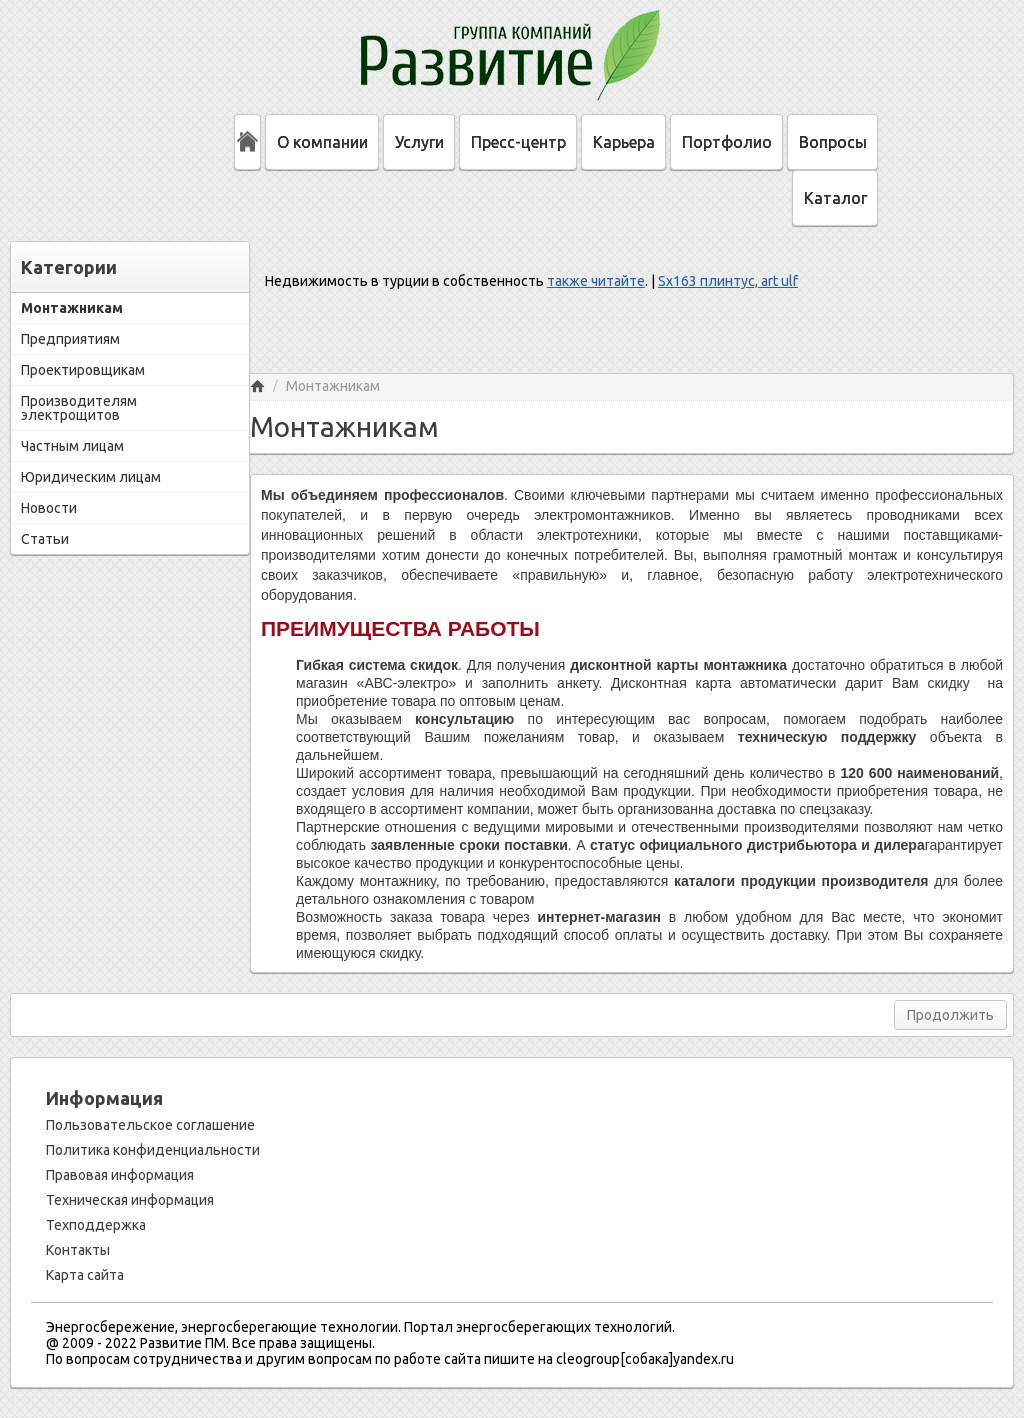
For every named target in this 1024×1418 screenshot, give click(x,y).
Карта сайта (85, 1275)
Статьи (45, 539)
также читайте (596, 281)
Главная (257, 386)
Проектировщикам (83, 370)
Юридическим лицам (91, 477)
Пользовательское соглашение (150, 1125)
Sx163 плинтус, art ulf (728, 281)
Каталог (835, 198)
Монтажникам (72, 308)
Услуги (419, 142)
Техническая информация (130, 1200)
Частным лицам (72, 446)
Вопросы (833, 142)
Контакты (78, 1250)
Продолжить (950, 1015)
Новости (49, 508)
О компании (322, 142)
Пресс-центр (518, 142)
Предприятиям (70, 339)
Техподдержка (96, 1225)
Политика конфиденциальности (153, 1150)
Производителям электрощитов (79, 408)
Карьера (624, 142)
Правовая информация (120, 1175)
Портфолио (727, 142)
